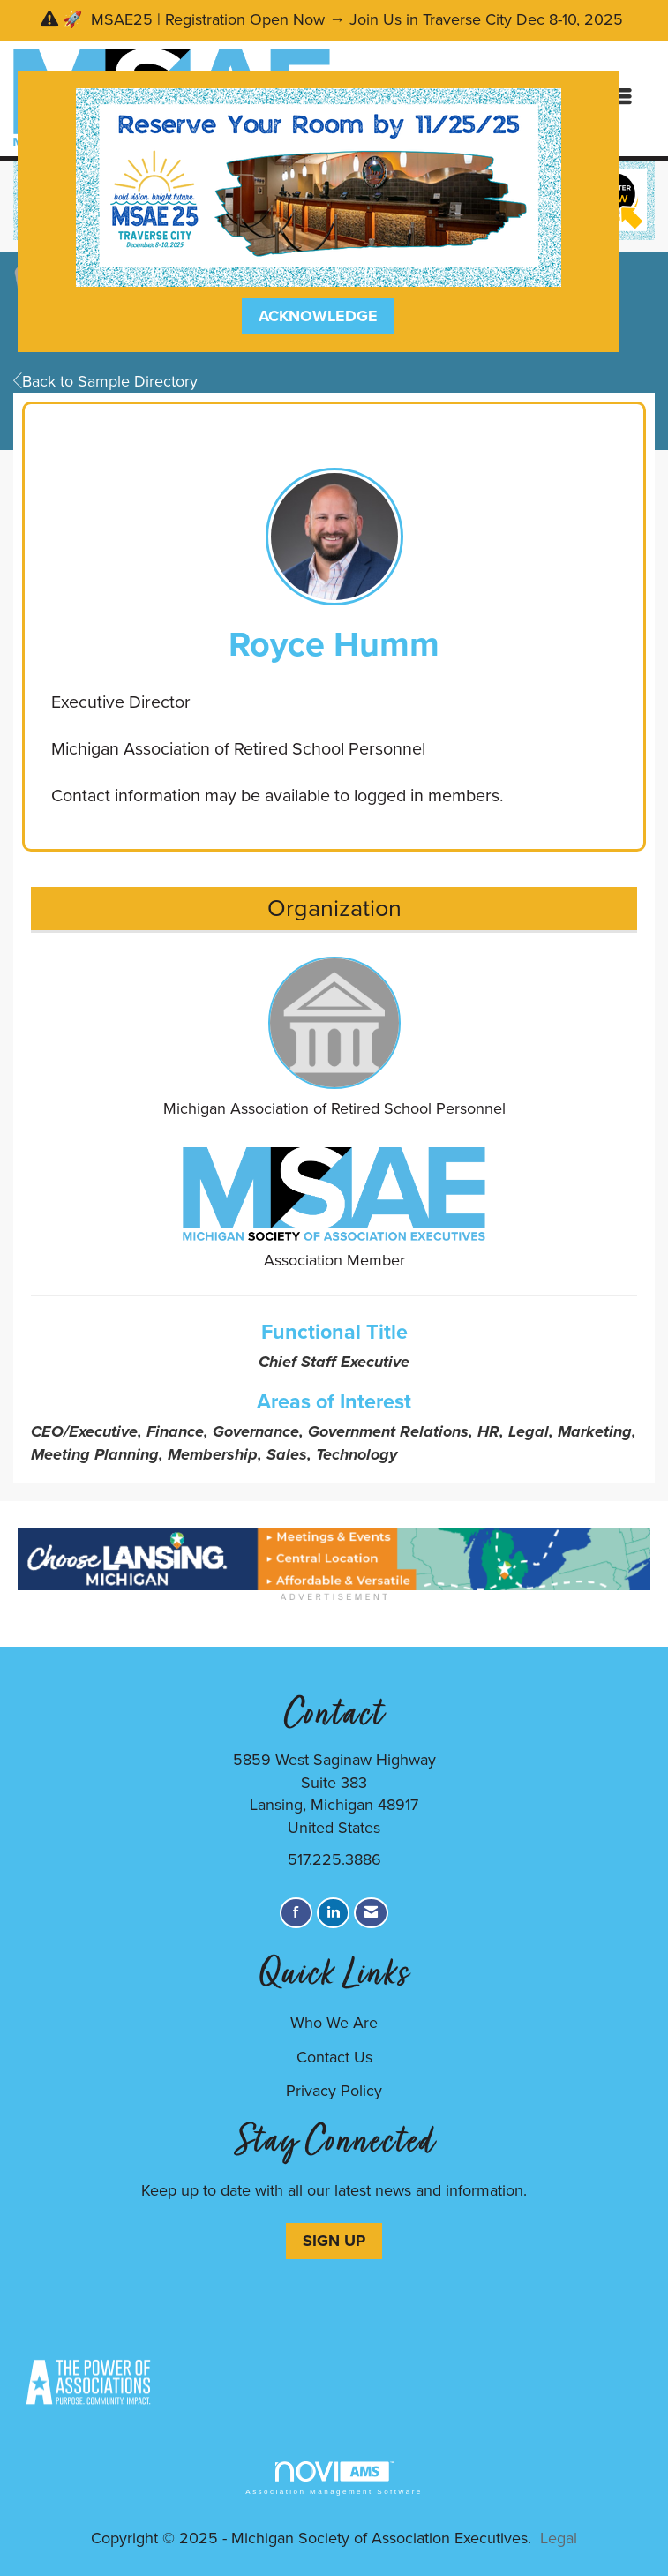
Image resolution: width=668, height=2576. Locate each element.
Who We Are (334, 2022)
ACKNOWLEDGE (318, 315)
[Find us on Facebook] (296, 1912)
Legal (558, 2538)
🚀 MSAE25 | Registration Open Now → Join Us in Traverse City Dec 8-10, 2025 (345, 19)
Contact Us (334, 2057)
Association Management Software (333, 2478)
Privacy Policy (334, 2090)
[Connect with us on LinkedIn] (333, 1912)
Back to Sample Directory (105, 381)
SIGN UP (334, 2240)
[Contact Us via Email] (371, 1912)
